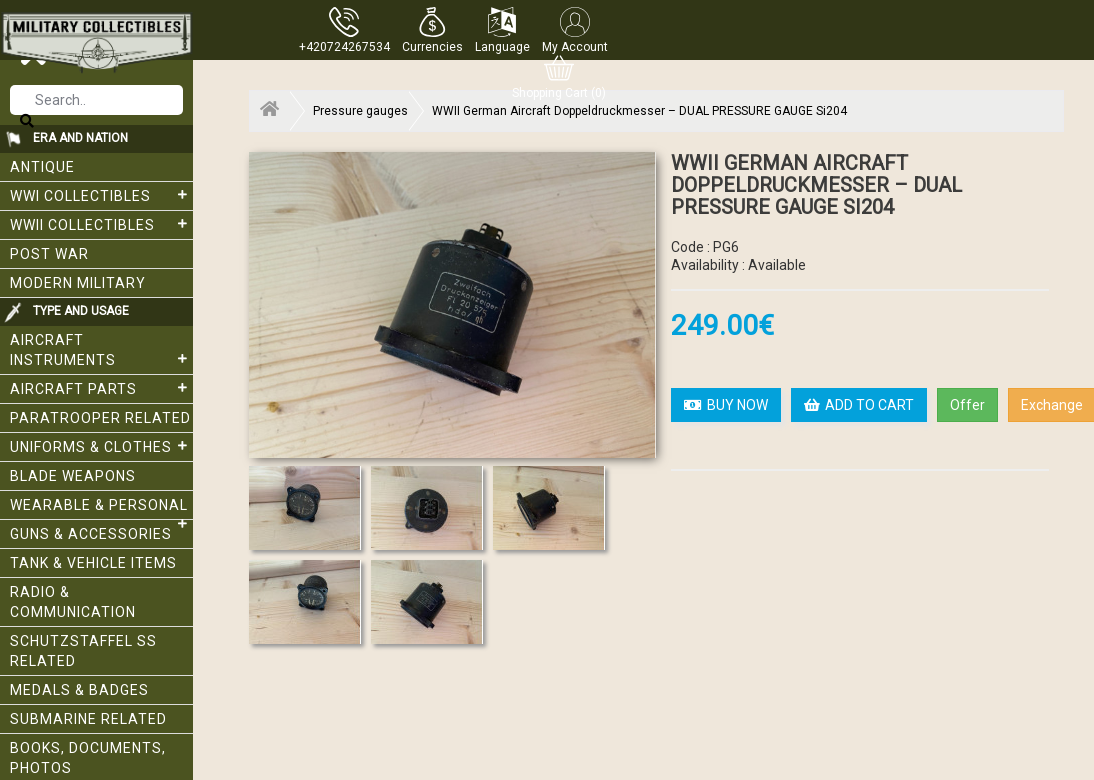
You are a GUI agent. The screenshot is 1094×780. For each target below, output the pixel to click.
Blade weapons (73, 476)
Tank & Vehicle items (93, 563)
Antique (42, 167)
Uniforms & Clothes (101, 446)
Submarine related (88, 719)
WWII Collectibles (101, 224)
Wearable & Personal (101, 508)
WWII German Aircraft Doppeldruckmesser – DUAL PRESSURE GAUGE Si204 (639, 111)
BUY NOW (726, 405)
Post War (49, 254)
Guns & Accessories (91, 534)
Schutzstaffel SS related (83, 651)
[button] (432, 30)
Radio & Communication (73, 602)
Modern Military (78, 283)
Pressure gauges (360, 111)
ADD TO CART (859, 405)
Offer (967, 405)
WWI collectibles (101, 195)
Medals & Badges (79, 690)
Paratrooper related (100, 418)
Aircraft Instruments (101, 350)
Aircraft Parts (101, 388)
